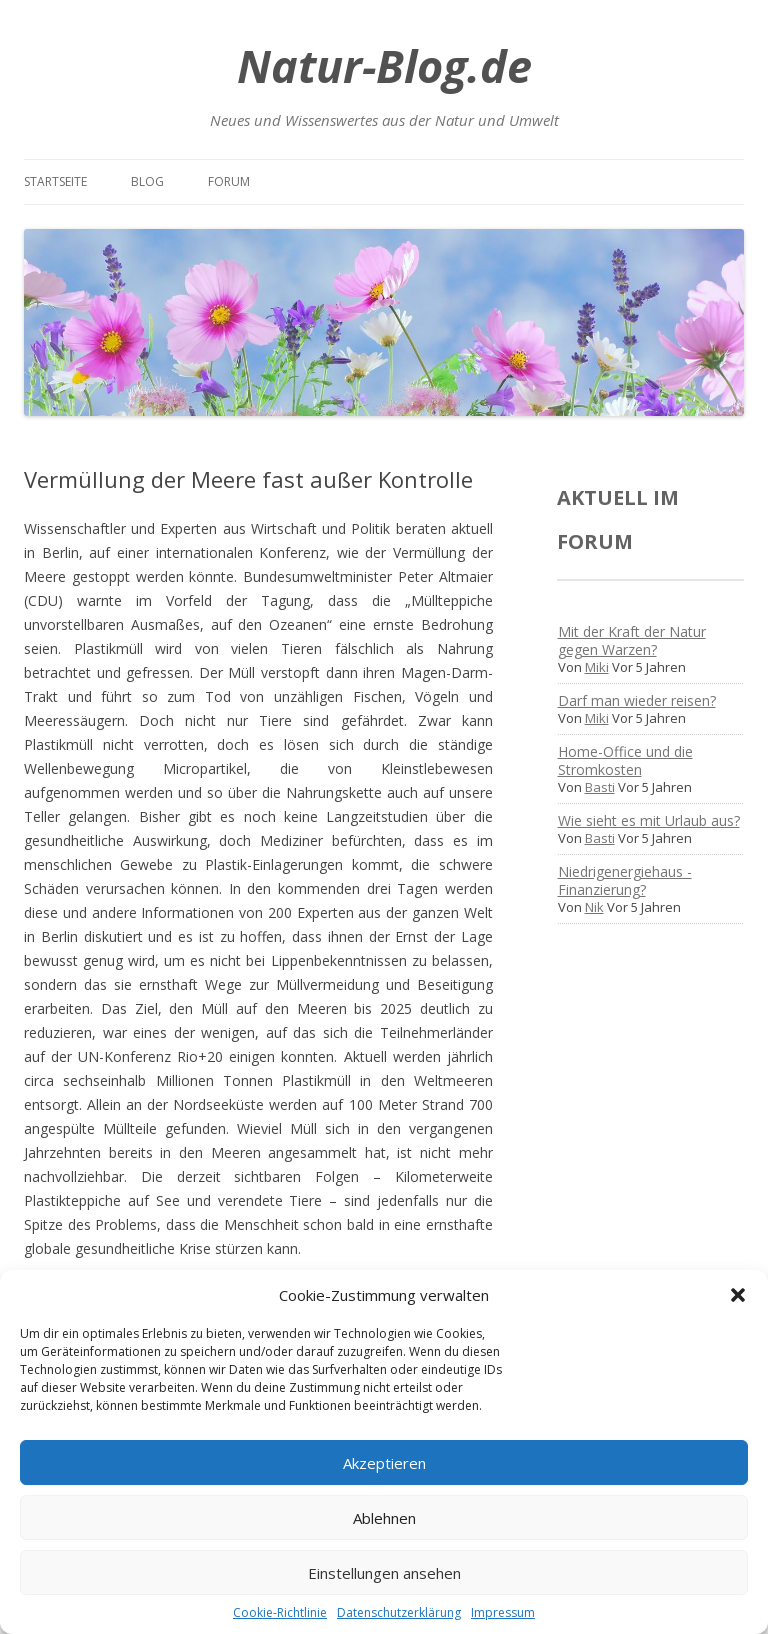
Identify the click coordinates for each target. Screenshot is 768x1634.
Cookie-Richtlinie (280, 1612)
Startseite (55, 181)
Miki (597, 667)
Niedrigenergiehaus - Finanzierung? (625, 880)
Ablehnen (384, 1518)
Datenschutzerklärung (399, 1612)
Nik (594, 907)
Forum (229, 181)
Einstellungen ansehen (384, 1573)
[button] (738, 1295)
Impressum (503, 1612)
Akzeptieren (384, 1463)
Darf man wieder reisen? (637, 700)
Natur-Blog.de (384, 65)
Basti (600, 787)
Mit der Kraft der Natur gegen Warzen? (632, 640)
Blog (147, 181)
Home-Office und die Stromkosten (625, 760)
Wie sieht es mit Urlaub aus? (649, 820)
